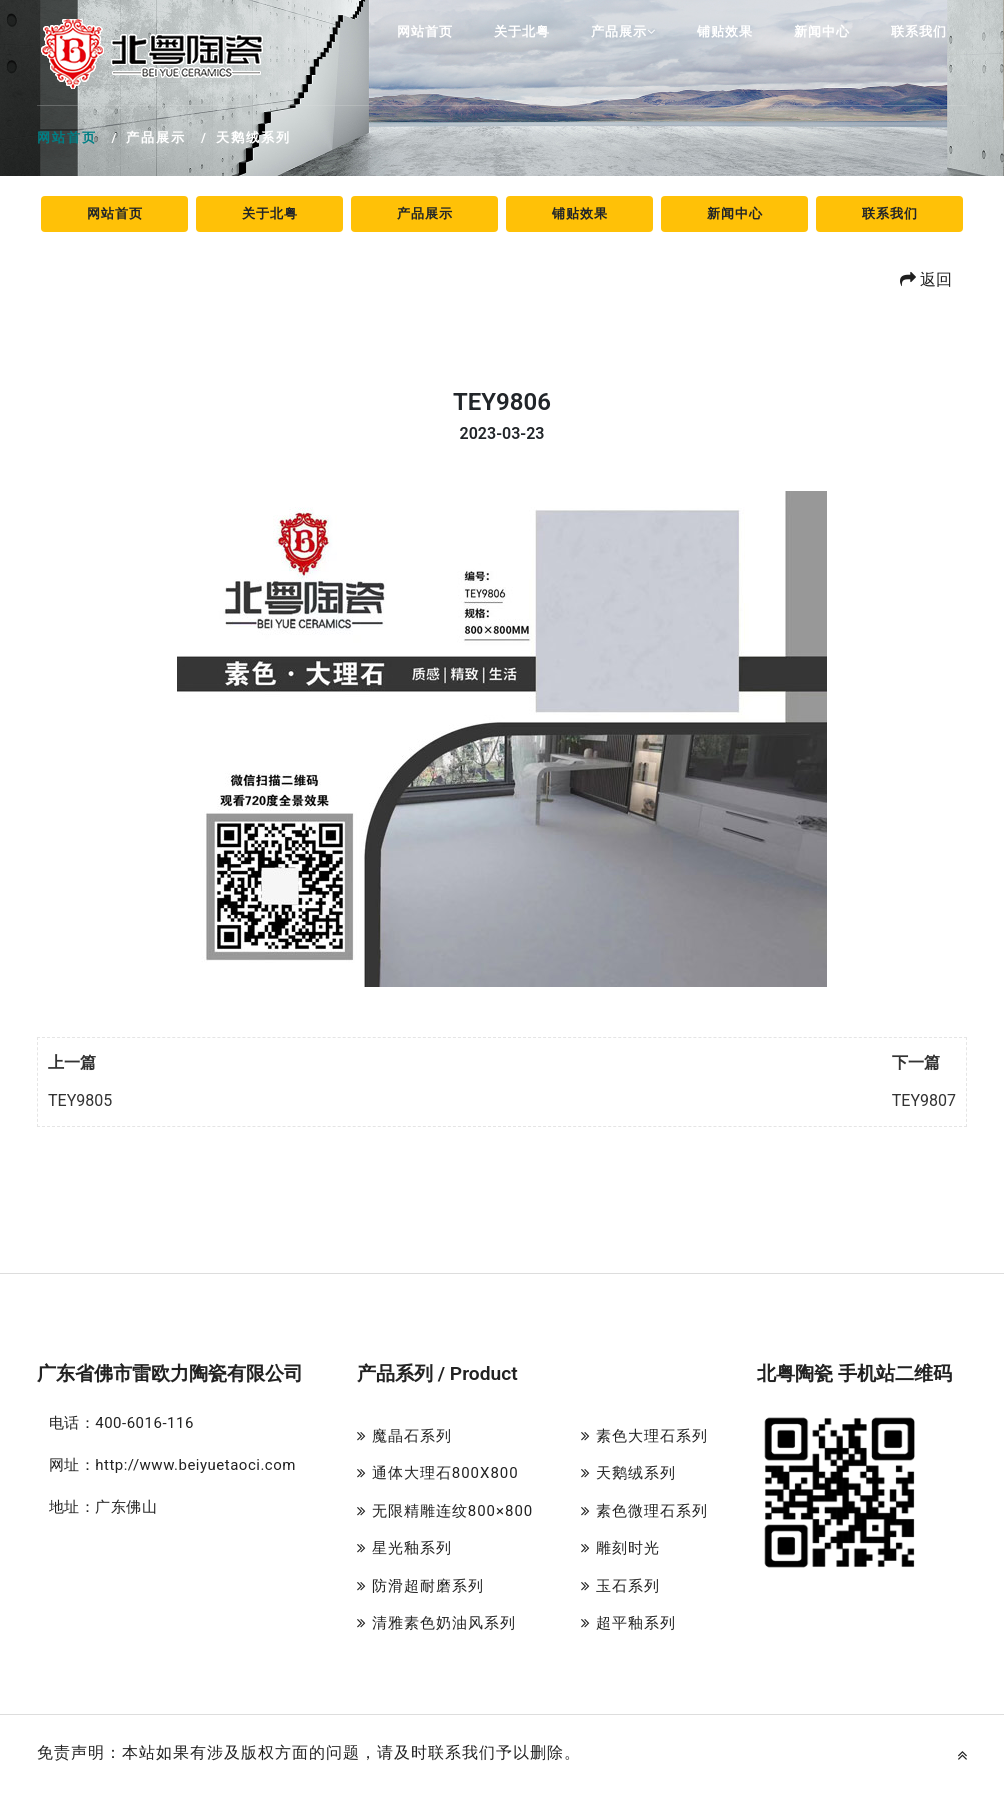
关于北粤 (522, 31)
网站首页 (425, 31)
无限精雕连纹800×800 (445, 1511)
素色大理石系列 (644, 1436)
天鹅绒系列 (628, 1473)
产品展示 (623, 31)
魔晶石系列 (404, 1436)
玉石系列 (620, 1586)
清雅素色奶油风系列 (436, 1623)
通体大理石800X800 (438, 1473)
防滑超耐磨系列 (420, 1586)
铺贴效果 (725, 31)
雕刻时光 (620, 1548)
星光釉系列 (404, 1548)
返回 (926, 279)
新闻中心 (822, 31)
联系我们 (919, 31)
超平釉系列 (628, 1623)
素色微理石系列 (644, 1511)
